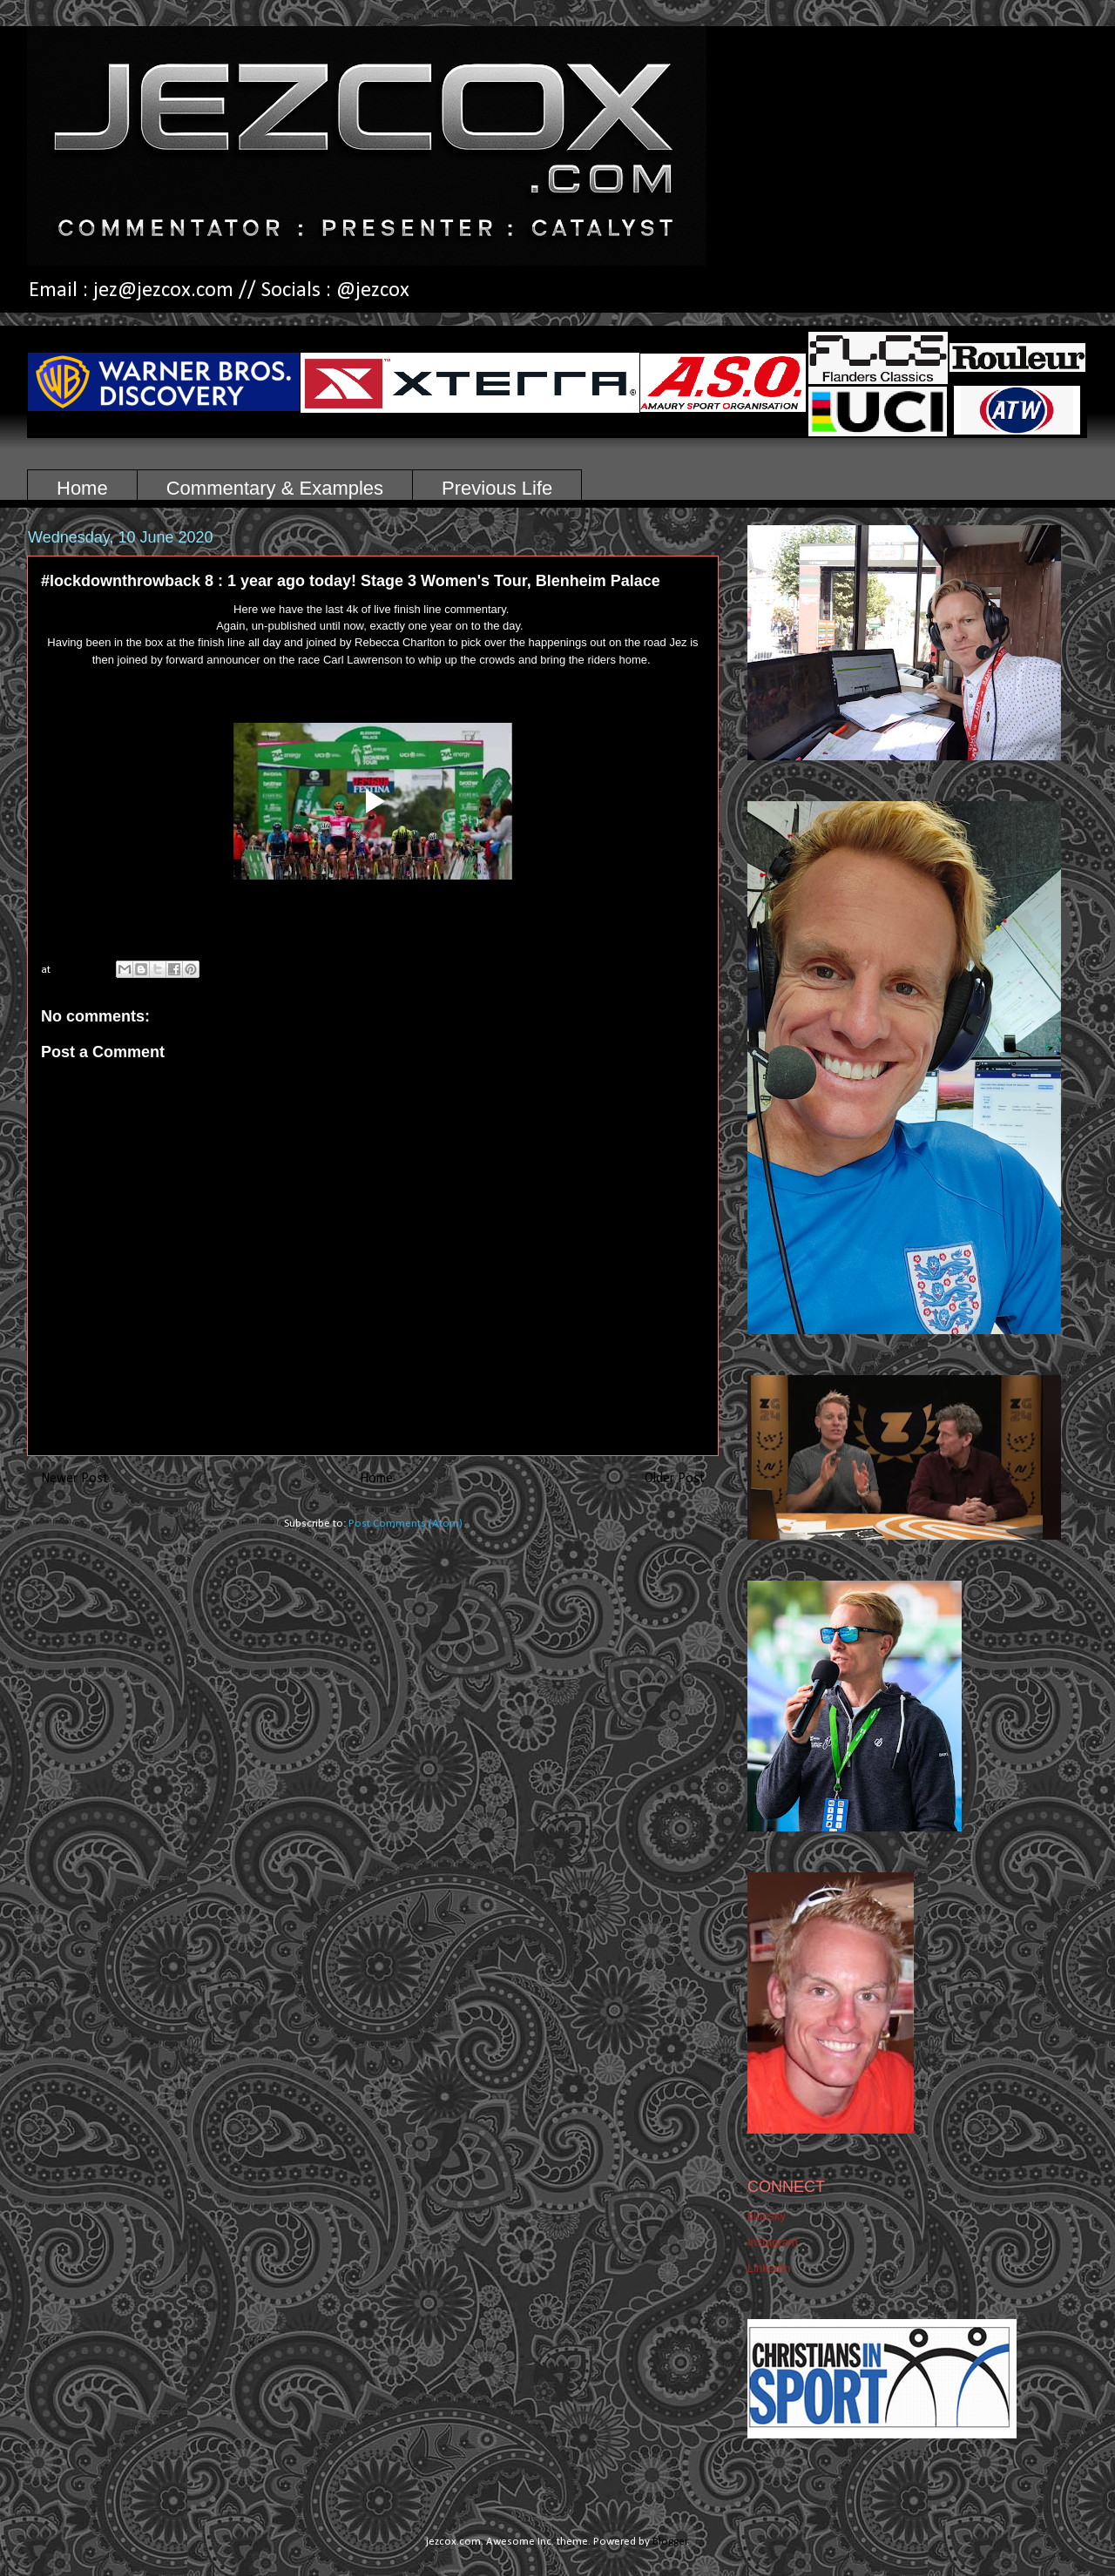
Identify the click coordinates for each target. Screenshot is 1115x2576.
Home (82, 488)
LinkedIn (768, 2268)
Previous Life (497, 488)
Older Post (675, 1479)
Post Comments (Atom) (405, 1523)
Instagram (772, 2242)
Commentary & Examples (274, 488)
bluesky (766, 2215)
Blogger (669, 2541)
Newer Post (74, 1479)
